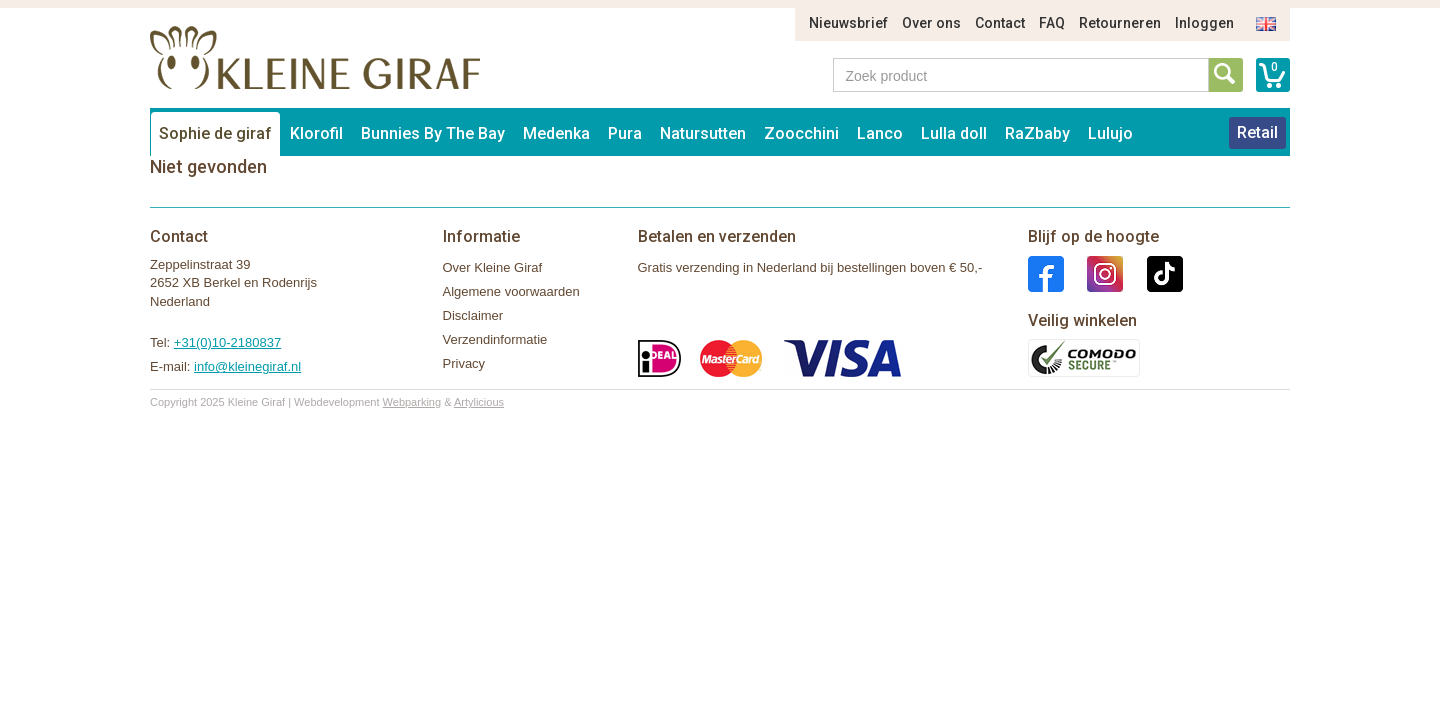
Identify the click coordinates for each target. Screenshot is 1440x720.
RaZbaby (1037, 133)
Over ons (931, 23)
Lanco (880, 133)
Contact (1000, 23)
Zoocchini (801, 133)
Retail (1257, 132)
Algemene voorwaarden (511, 291)
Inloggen (1204, 23)
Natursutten (703, 133)
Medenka (556, 133)
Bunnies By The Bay (433, 133)
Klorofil (316, 133)
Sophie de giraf (215, 133)
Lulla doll (954, 133)
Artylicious (479, 402)
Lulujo (1110, 133)
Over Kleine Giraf (493, 267)
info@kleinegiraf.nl (247, 366)
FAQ (1052, 23)
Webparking (412, 402)
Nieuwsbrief (848, 23)
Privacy (464, 363)
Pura (625, 133)
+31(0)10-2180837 (227, 342)
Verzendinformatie (495, 339)
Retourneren (1120, 23)
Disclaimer (473, 315)
